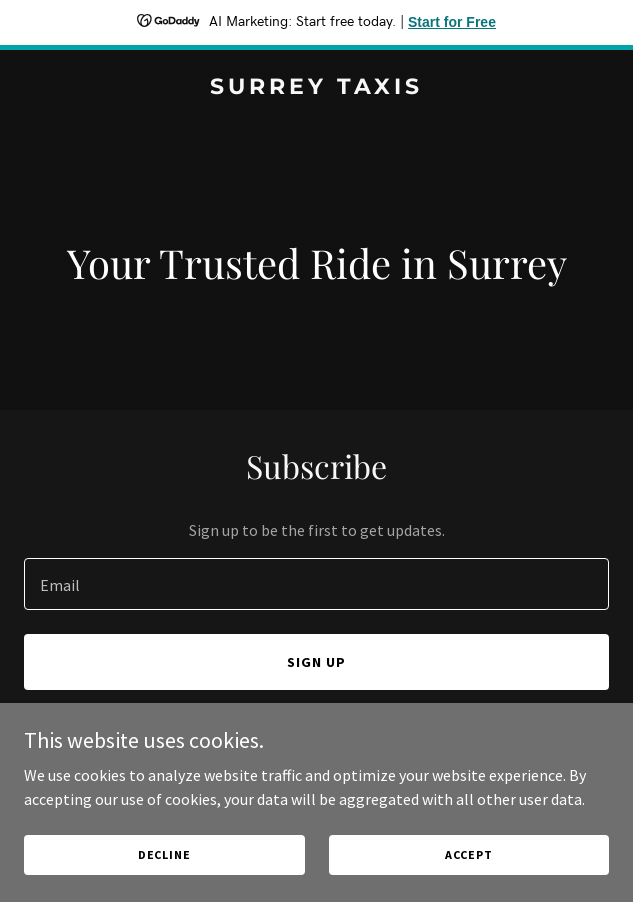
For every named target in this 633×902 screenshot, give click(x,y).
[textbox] (316, 584)
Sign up (316, 662)
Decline (164, 868)
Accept (469, 868)
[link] (316, 88)
